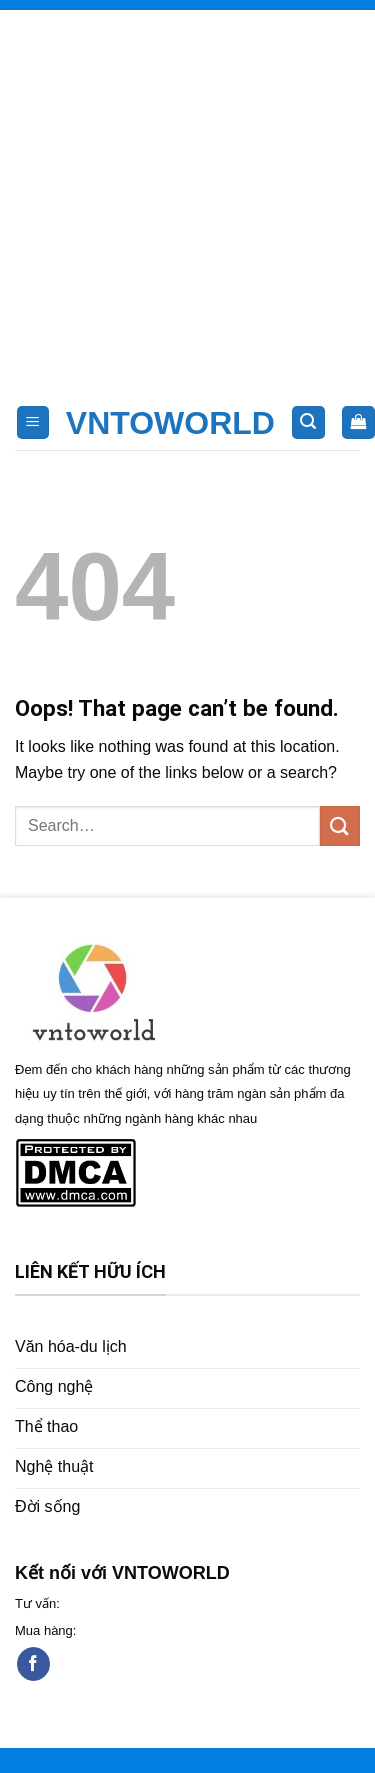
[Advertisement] (187, 197)
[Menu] (33, 422)
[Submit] (340, 825)
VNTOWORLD (170, 423)
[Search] (309, 422)
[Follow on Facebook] (33, 1664)
